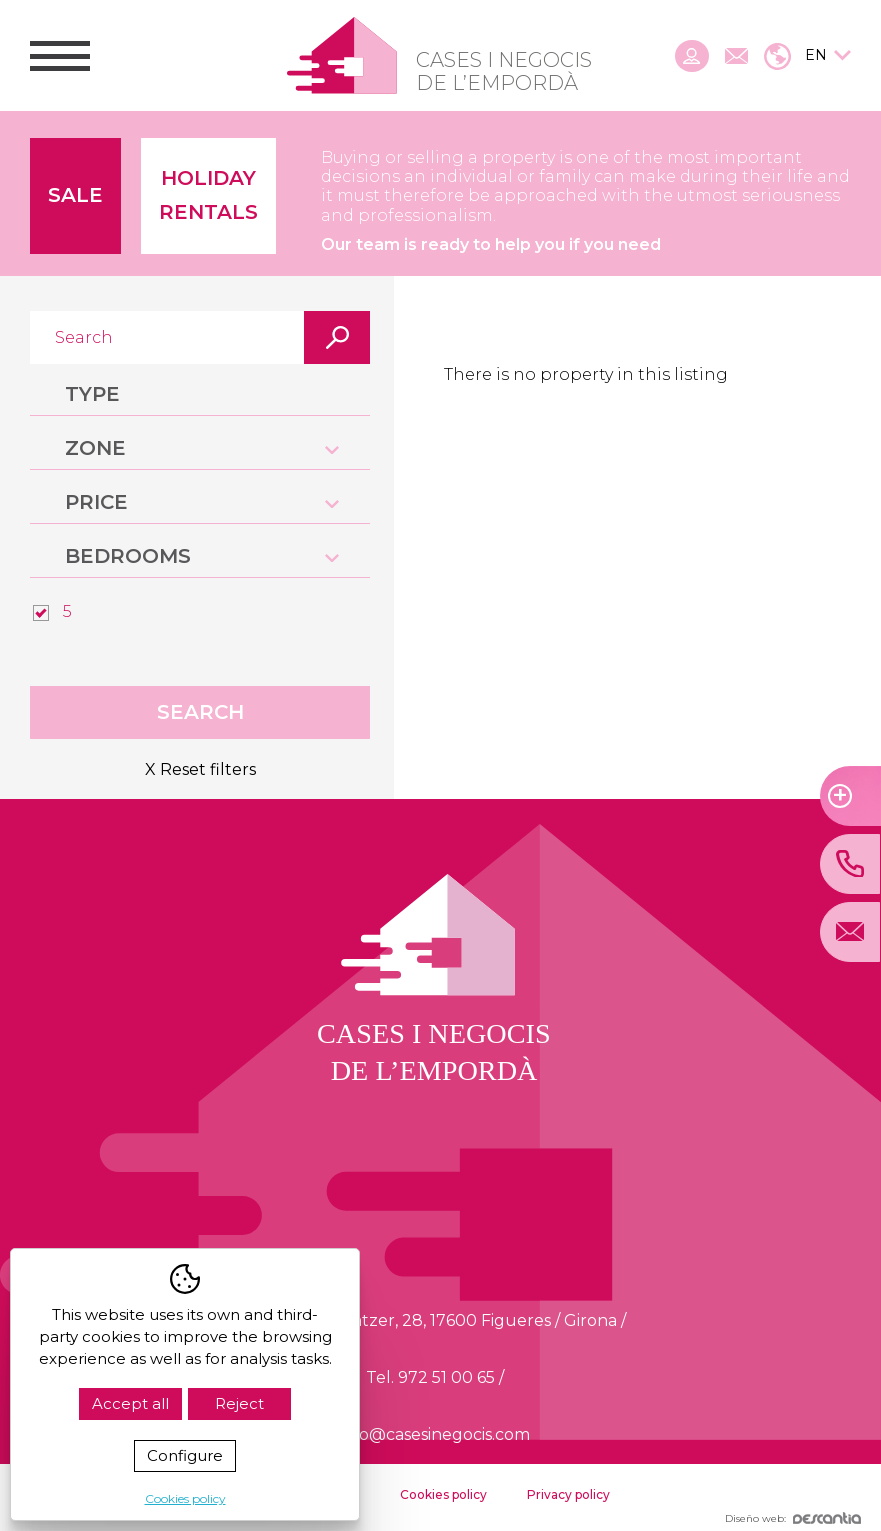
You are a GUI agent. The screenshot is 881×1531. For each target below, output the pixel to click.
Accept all (130, 1403)
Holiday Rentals (208, 195)
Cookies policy (443, 1494)
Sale (75, 195)
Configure (185, 1455)
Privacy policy (568, 1494)
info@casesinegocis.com (434, 1434)
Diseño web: (793, 1518)
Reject (239, 1403)
